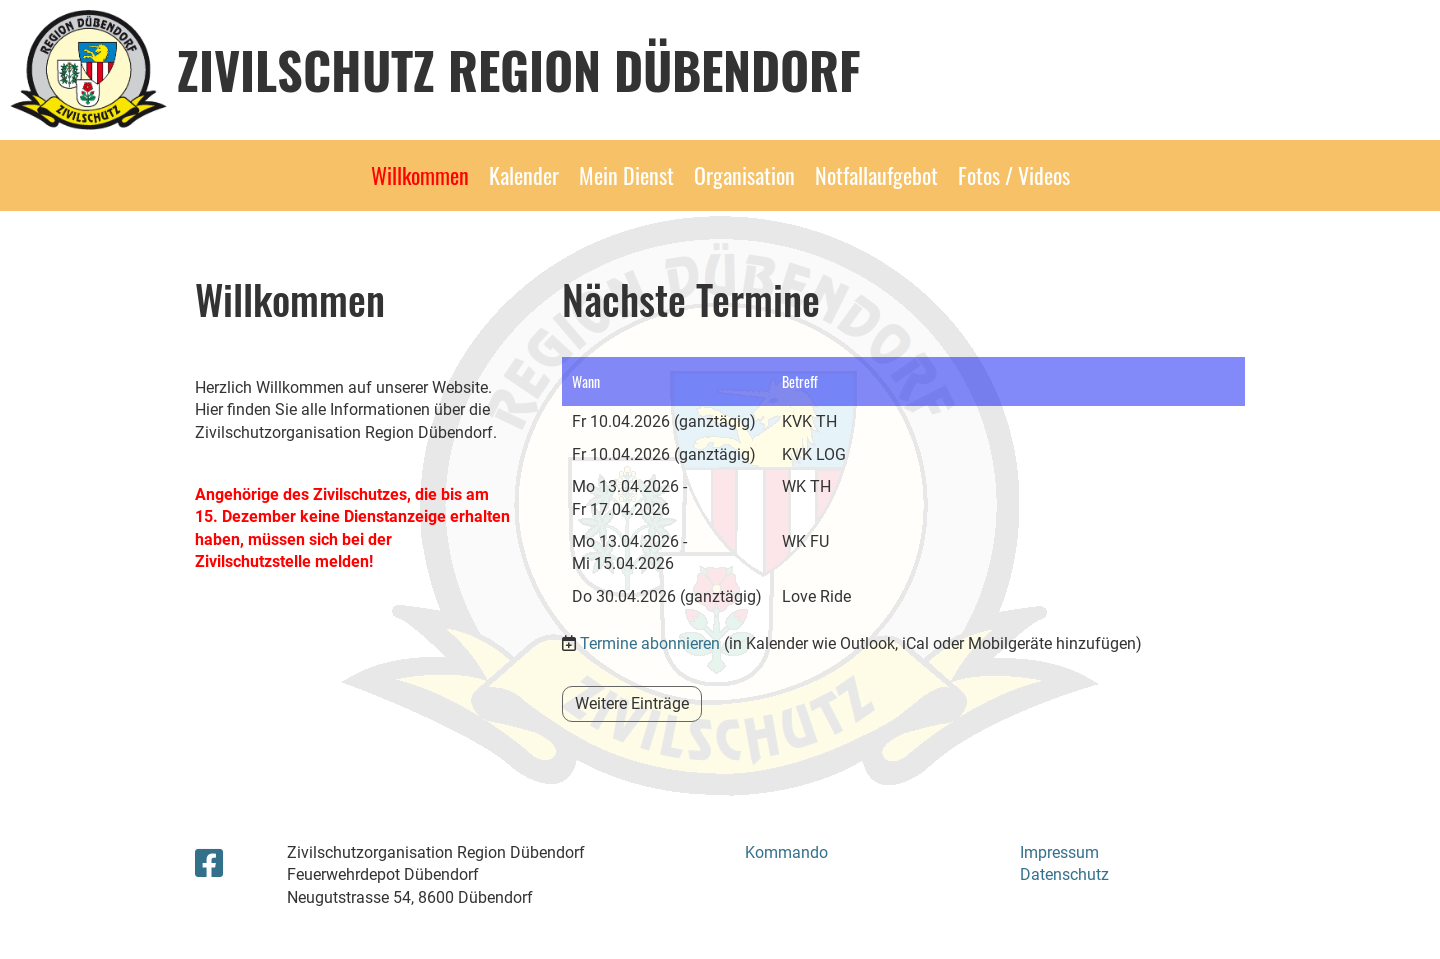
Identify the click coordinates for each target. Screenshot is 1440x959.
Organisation (744, 175)
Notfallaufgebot (876, 175)
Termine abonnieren (650, 643)
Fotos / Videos (1014, 175)
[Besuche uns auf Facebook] (209, 864)
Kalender (524, 175)
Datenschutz (1064, 874)
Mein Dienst (626, 175)
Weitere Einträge (632, 703)
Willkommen (420, 175)
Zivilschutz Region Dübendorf (519, 69)
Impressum (1059, 852)
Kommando (786, 852)
